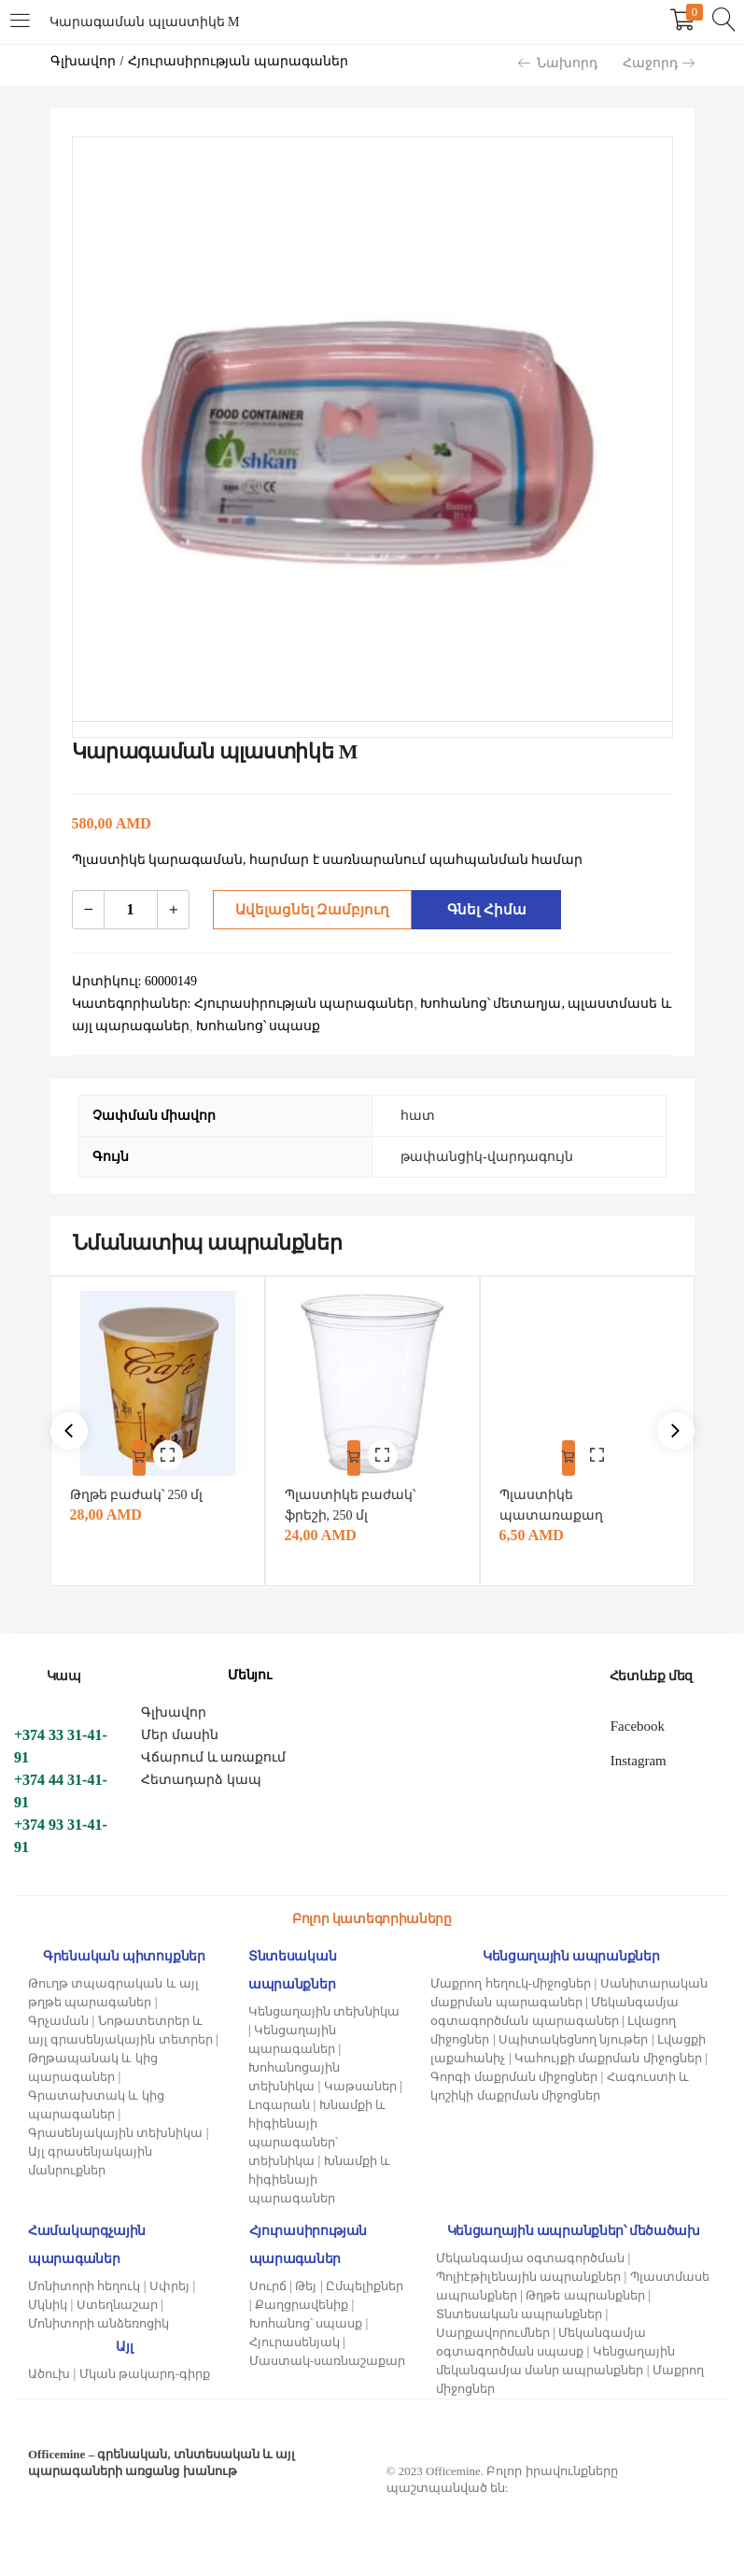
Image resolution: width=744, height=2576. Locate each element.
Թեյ (305, 2281)
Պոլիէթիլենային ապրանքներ (528, 2272)
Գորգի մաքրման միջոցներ (513, 2072)
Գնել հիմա (482, 909)
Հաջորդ (659, 63)
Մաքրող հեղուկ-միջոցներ (510, 1979)
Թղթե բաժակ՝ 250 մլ (141, 1490)
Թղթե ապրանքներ (585, 2291)
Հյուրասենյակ (294, 2337)
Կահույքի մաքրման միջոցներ (608, 2053)
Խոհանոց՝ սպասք (305, 2319)
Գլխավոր (83, 61)
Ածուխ (49, 2369)
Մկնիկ (47, 2300)
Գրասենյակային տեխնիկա (115, 2128)
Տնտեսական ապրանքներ (519, 2309)
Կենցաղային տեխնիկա (324, 2007)
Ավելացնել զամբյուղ (306, 909)
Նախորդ (557, 63)
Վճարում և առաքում (213, 1753)
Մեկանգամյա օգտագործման (530, 2253)
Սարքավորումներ (493, 2328)
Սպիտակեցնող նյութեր (573, 2035)
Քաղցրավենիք (301, 2300)
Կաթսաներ (360, 2081)
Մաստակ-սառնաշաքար (327, 2356)
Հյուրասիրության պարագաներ (238, 61)
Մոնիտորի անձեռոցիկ (98, 2319)
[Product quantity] (131, 909)
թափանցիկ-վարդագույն (486, 1157)
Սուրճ (268, 2281)
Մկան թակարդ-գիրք (145, 2369)
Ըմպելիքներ (364, 2281)
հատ (417, 1116)
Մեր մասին (179, 1730)
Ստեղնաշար (117, 2300)
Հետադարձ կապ (201, 1775)
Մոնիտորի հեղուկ (84, 2281)
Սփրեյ (169, 2281)
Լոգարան (279, 2100)
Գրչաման (58, 2016)
